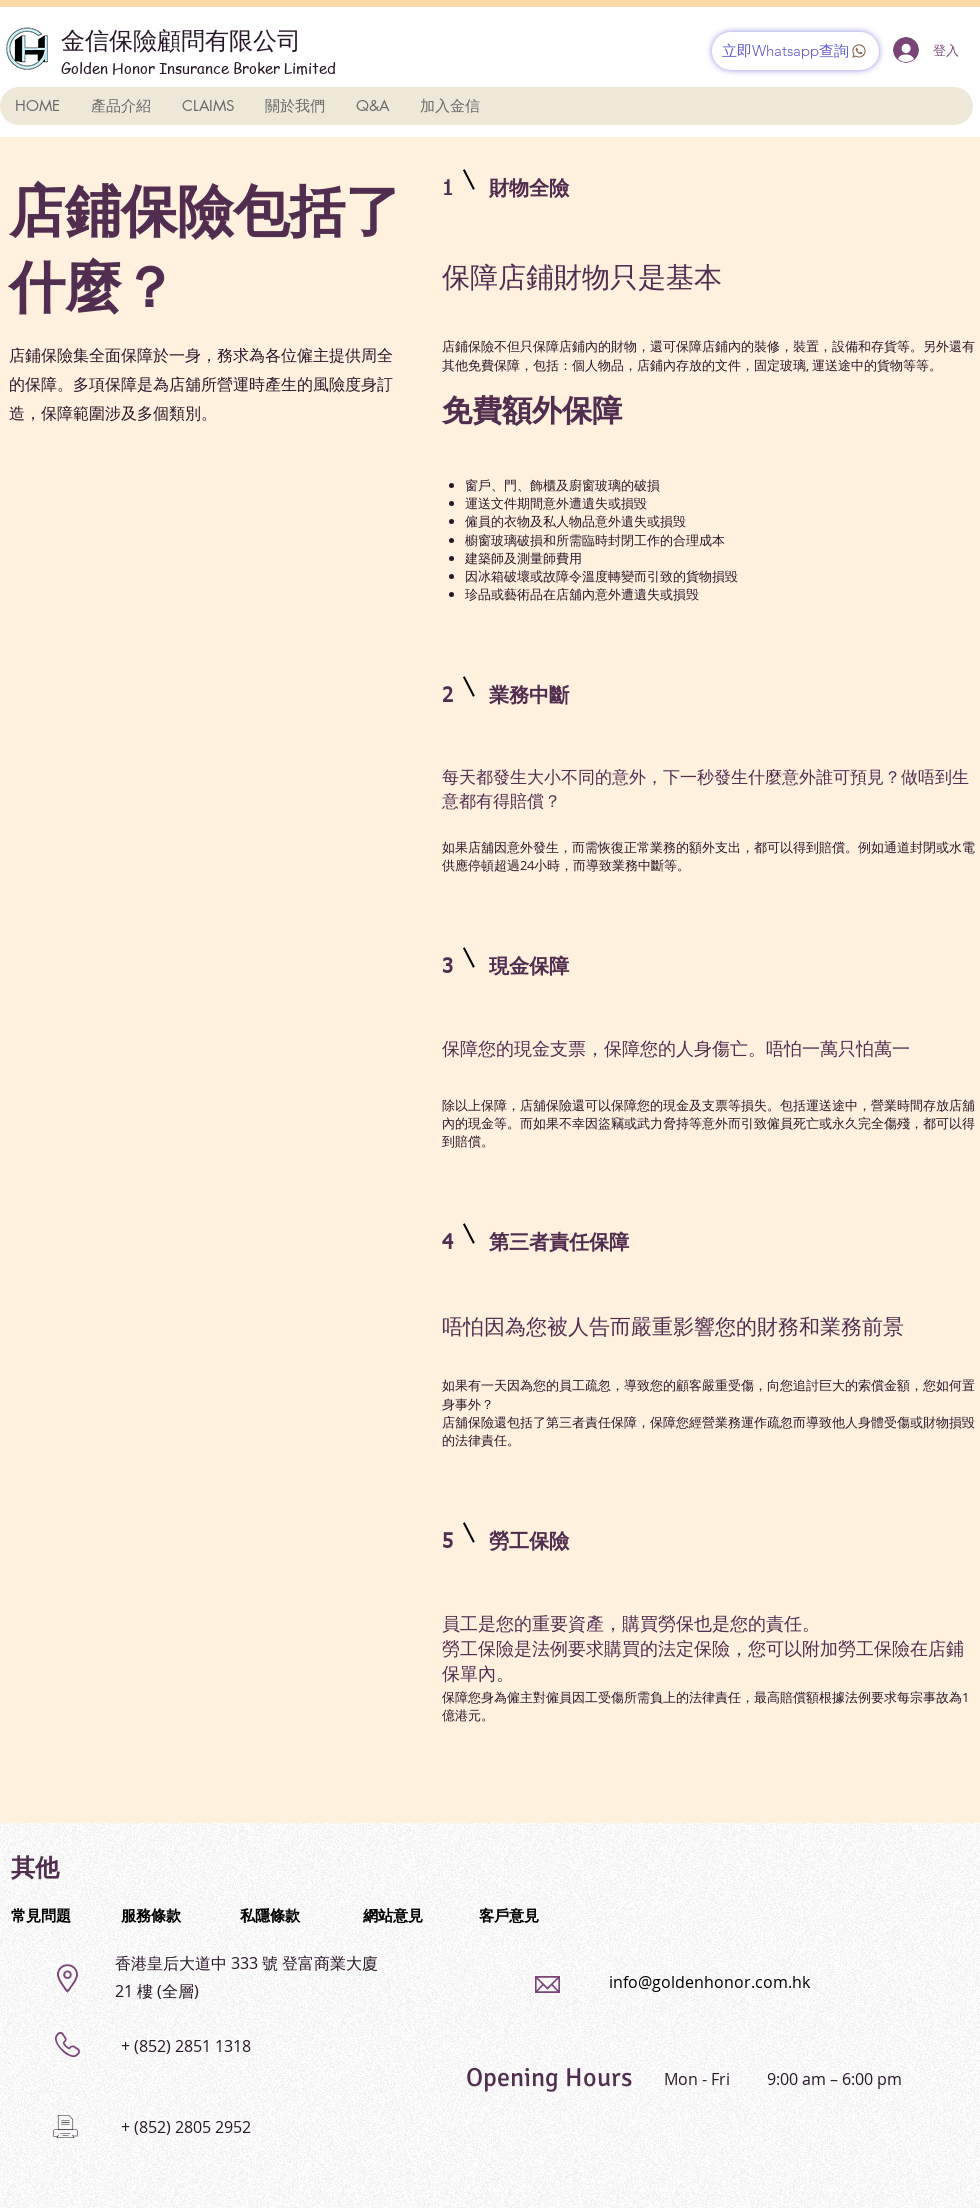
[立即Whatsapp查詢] (795, 51)
